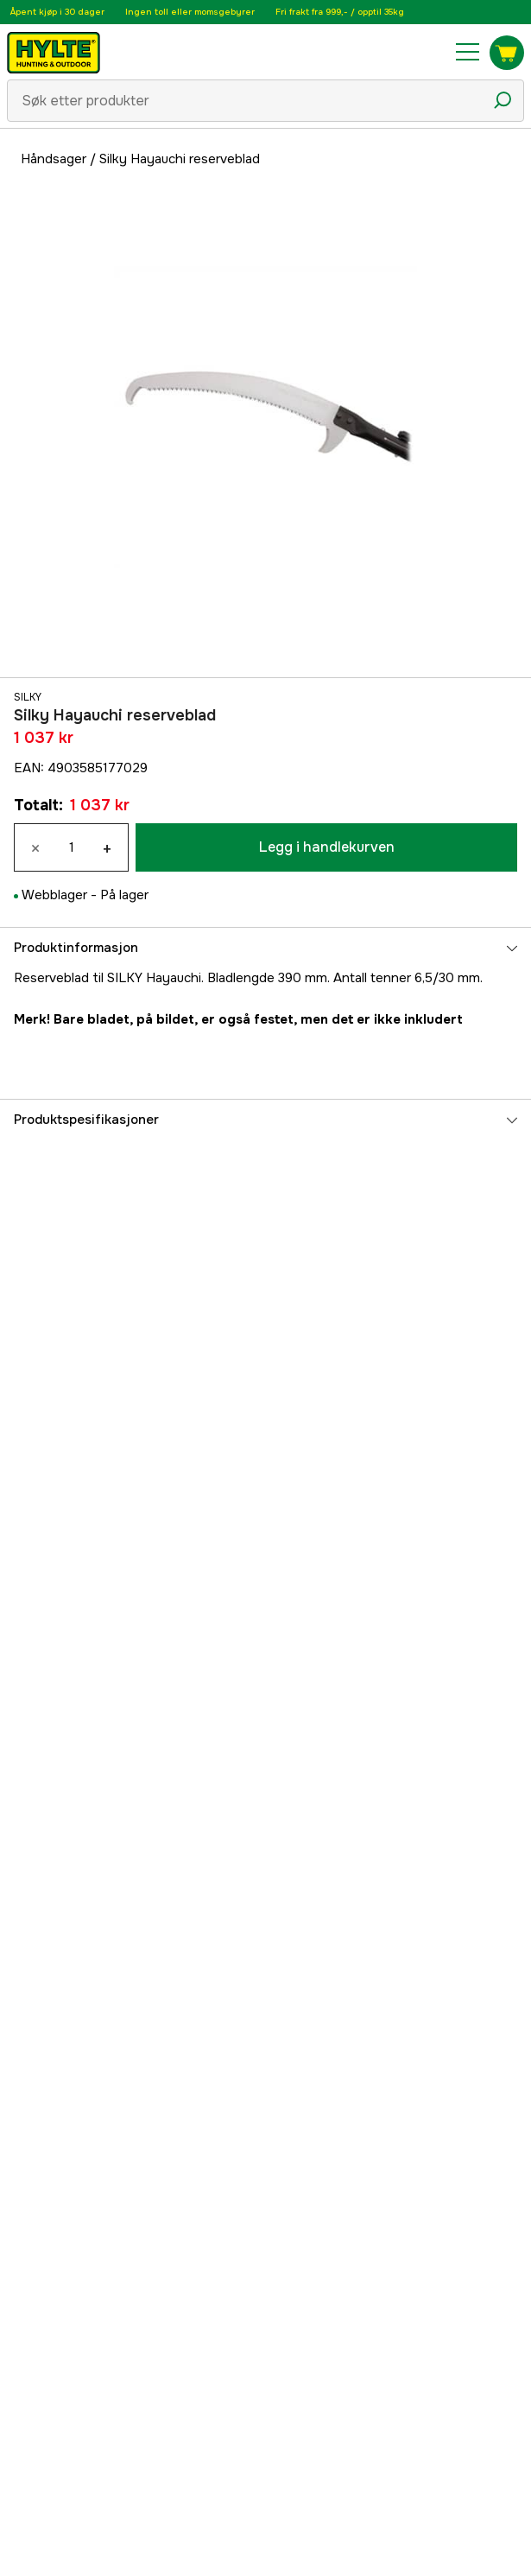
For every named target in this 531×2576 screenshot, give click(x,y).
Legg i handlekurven (327, 847)
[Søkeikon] (502, 100)
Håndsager (53, 159)
